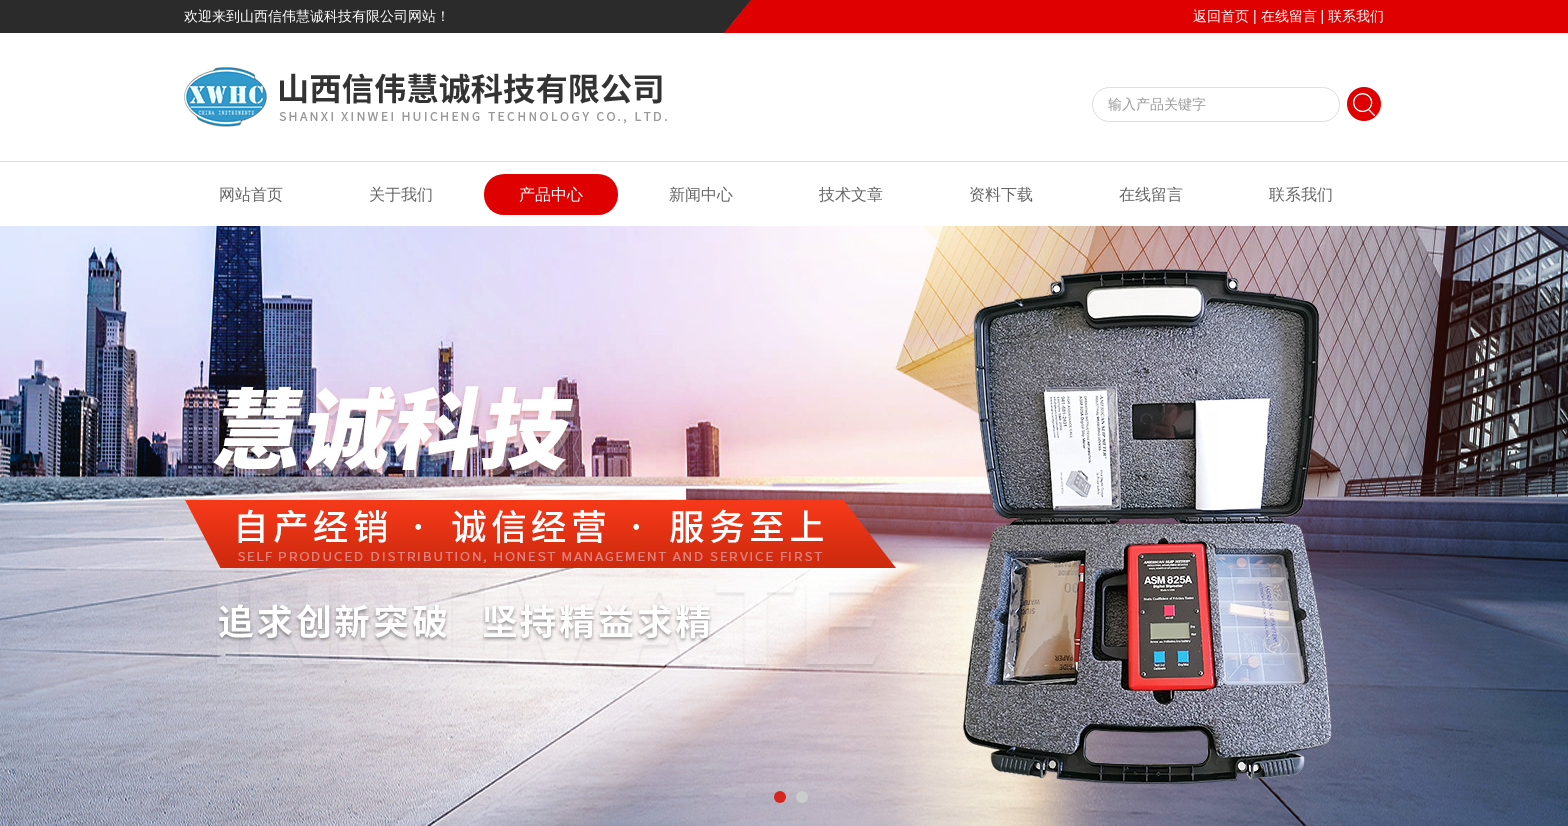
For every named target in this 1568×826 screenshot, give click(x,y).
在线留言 (1289, 16)
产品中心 (551, 194)
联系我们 (1356, 16)
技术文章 (851, 194)
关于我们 (401, 194)
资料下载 (1001, 194)
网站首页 (251, 194)
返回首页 (1221, 16)
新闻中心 (701, 194)
